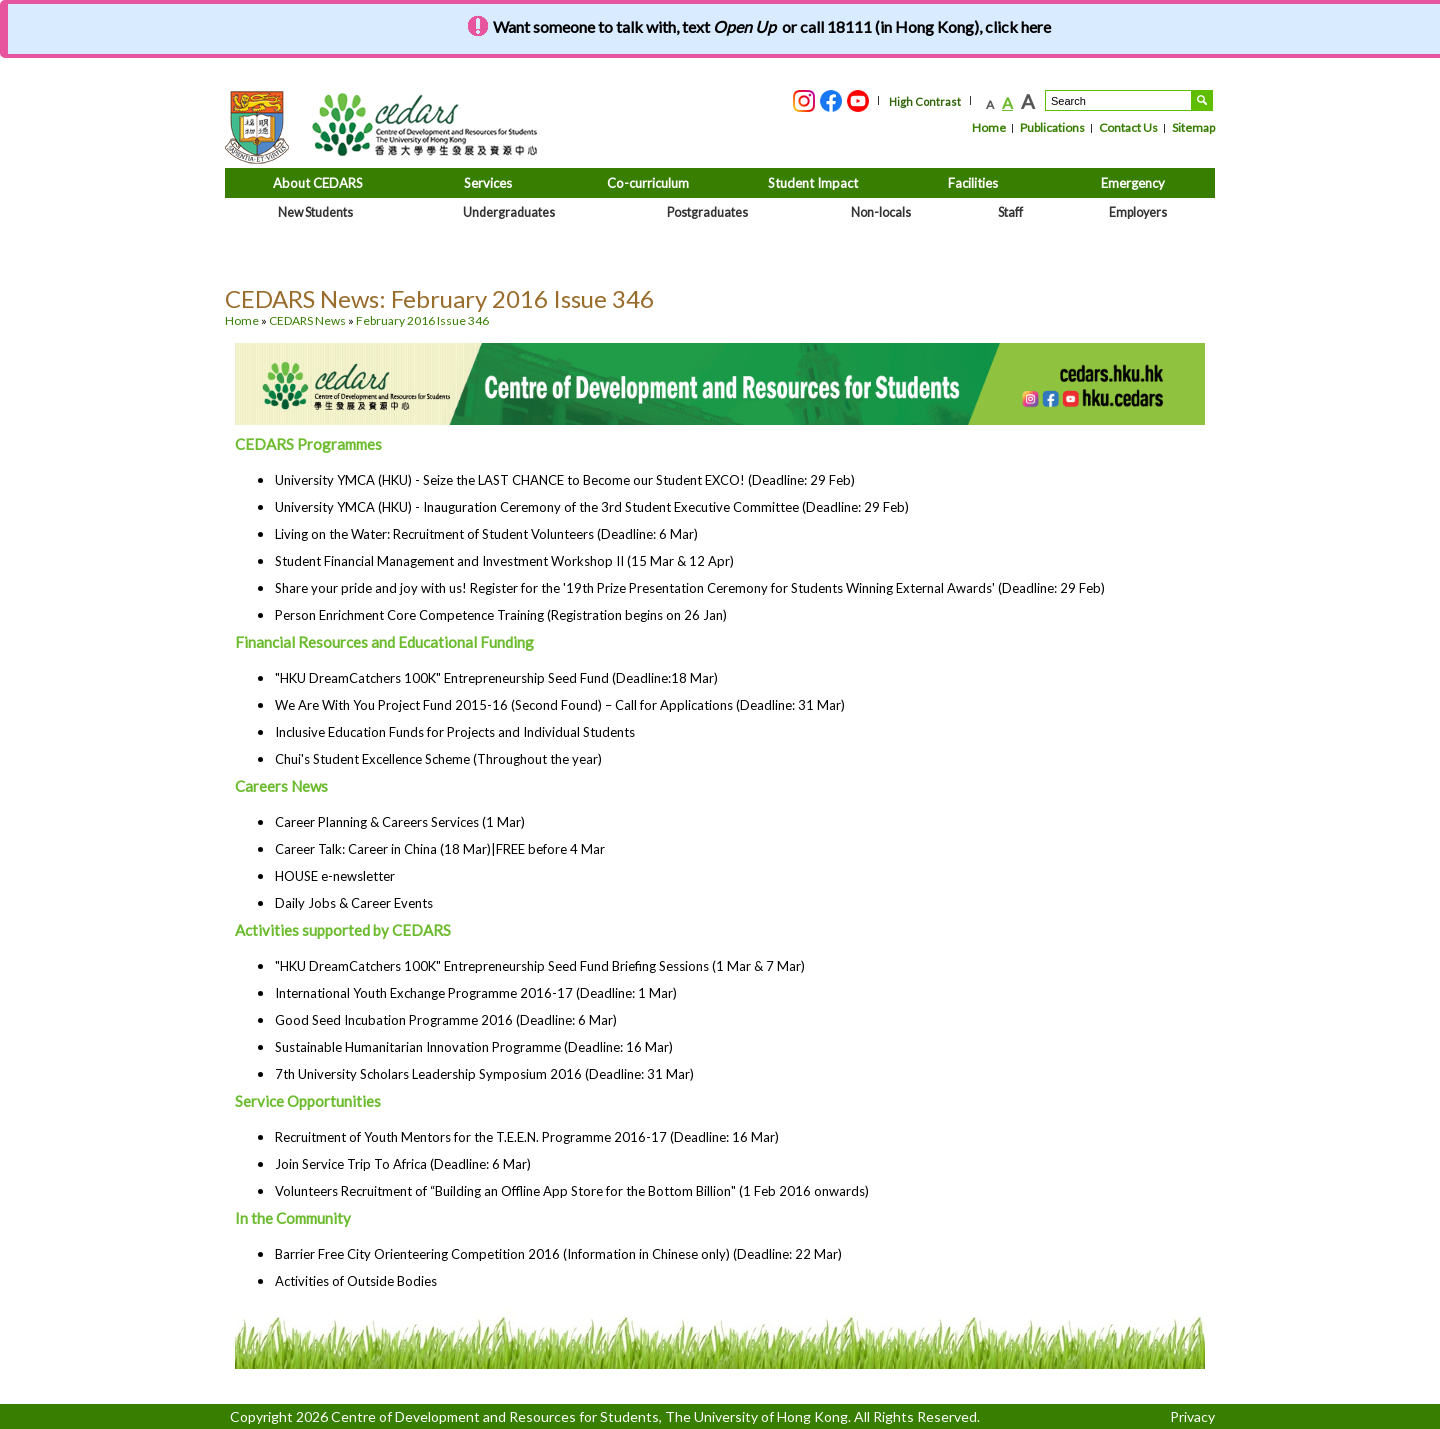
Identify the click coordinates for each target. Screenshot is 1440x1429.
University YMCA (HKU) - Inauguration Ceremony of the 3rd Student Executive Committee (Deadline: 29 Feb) (592, 507)
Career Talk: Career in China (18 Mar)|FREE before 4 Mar (440, 849)
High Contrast (925, 101)
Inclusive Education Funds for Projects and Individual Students (455, 732)
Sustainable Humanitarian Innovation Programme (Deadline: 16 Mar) (474, 1047)
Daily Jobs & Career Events (354, 903)
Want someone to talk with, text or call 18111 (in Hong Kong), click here (772, 26)
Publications (1052, 127)
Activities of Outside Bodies (356, 1281)
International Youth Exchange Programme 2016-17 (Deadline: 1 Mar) (476, 993)
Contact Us (1128, 127)
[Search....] (1118, 100)
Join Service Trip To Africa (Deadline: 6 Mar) (403, 1164)
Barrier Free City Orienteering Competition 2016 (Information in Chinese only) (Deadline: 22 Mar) (558, 1254)
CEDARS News (307, 320)
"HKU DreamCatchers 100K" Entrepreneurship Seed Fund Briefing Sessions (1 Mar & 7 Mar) (540, 966)
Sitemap (1193, 127)
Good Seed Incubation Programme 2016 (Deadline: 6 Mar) (446, 1020)
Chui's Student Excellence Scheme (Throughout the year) (438, 759)
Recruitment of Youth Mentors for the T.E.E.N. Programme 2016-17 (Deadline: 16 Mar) (527, 1137)
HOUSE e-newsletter (335, 876)
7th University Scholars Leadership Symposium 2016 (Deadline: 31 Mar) (484, 1074)
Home (989, 127)
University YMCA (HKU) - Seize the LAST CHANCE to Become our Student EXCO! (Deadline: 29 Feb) (565, 480)
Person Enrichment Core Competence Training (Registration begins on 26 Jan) (501, 615)
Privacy (1192, 1416)
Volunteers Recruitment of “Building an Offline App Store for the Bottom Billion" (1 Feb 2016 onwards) (572, 1191)
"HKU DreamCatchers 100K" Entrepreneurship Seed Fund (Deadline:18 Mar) (496, 678)
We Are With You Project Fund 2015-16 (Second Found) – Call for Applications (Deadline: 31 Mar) (560, 705)
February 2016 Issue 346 (422, 320)
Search (1202, 100)
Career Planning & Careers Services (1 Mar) (400, 822)
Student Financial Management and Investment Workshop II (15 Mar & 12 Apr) (504, 561)
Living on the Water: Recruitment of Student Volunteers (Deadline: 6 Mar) (486, 534)
